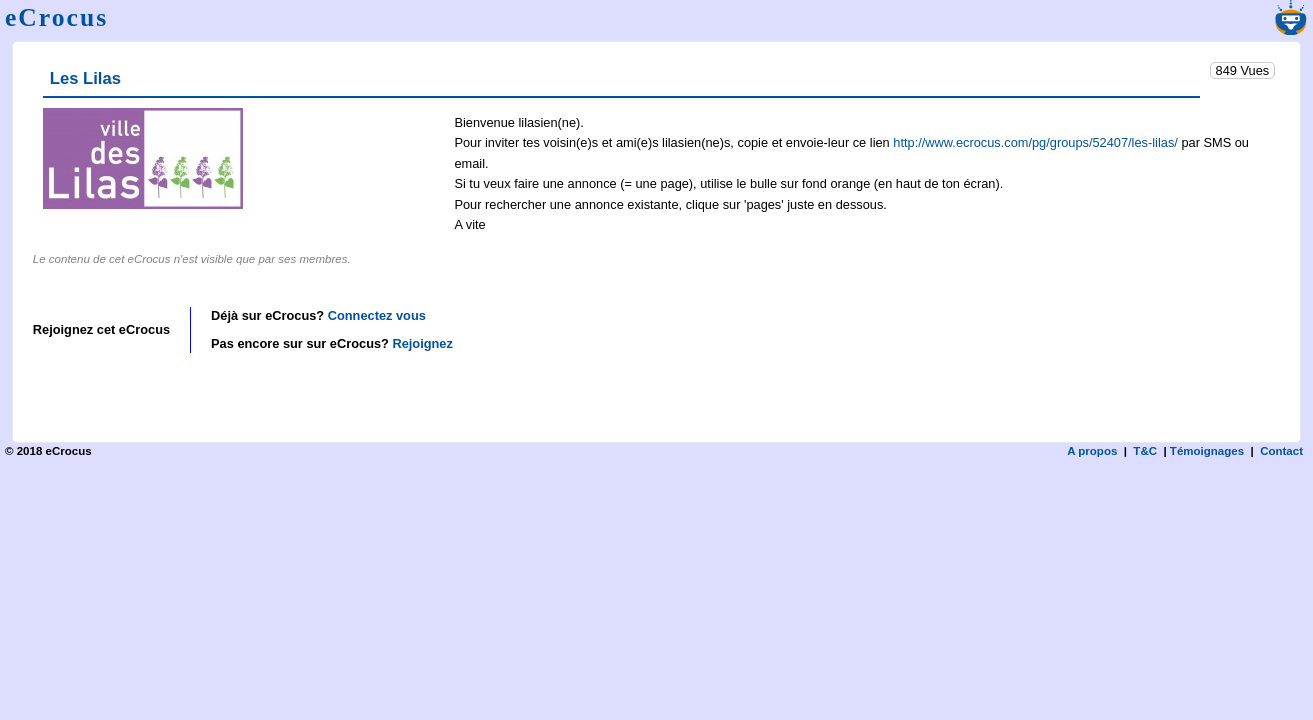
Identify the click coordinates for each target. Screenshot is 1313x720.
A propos (1092, 451)
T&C (1145, 451)
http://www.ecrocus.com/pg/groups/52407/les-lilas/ (1035, 142)
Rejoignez (422, 343)
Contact (1281, 451)
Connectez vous (377, 315)
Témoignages (1207, 451)
